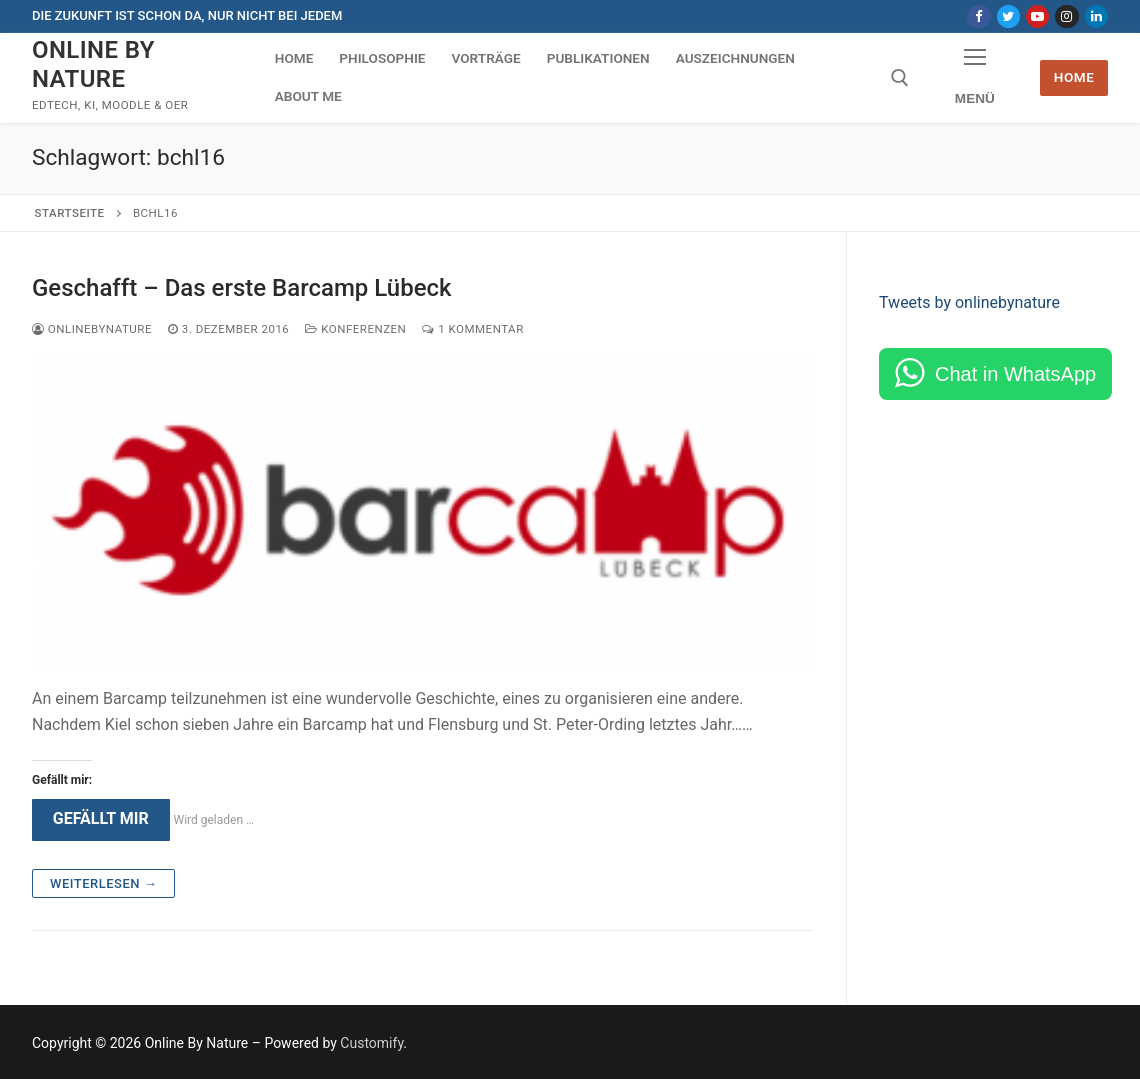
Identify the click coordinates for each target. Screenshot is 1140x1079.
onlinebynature (92, 329)
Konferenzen (355, 329)
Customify (371, 1043)
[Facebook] (978, 16)
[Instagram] (1066, 16)
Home (1074, 77)
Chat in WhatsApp (1015, 374)
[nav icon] (974, 78)
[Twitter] (1008, 16)
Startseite (70, 213)
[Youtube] (1037, 16)
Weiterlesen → (103, 883)
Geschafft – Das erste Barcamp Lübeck (242, 288)
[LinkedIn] (1096, 16)
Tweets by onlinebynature (969, 302)
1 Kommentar (472, 329)
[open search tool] (900, 78)
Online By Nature (93, 64)
